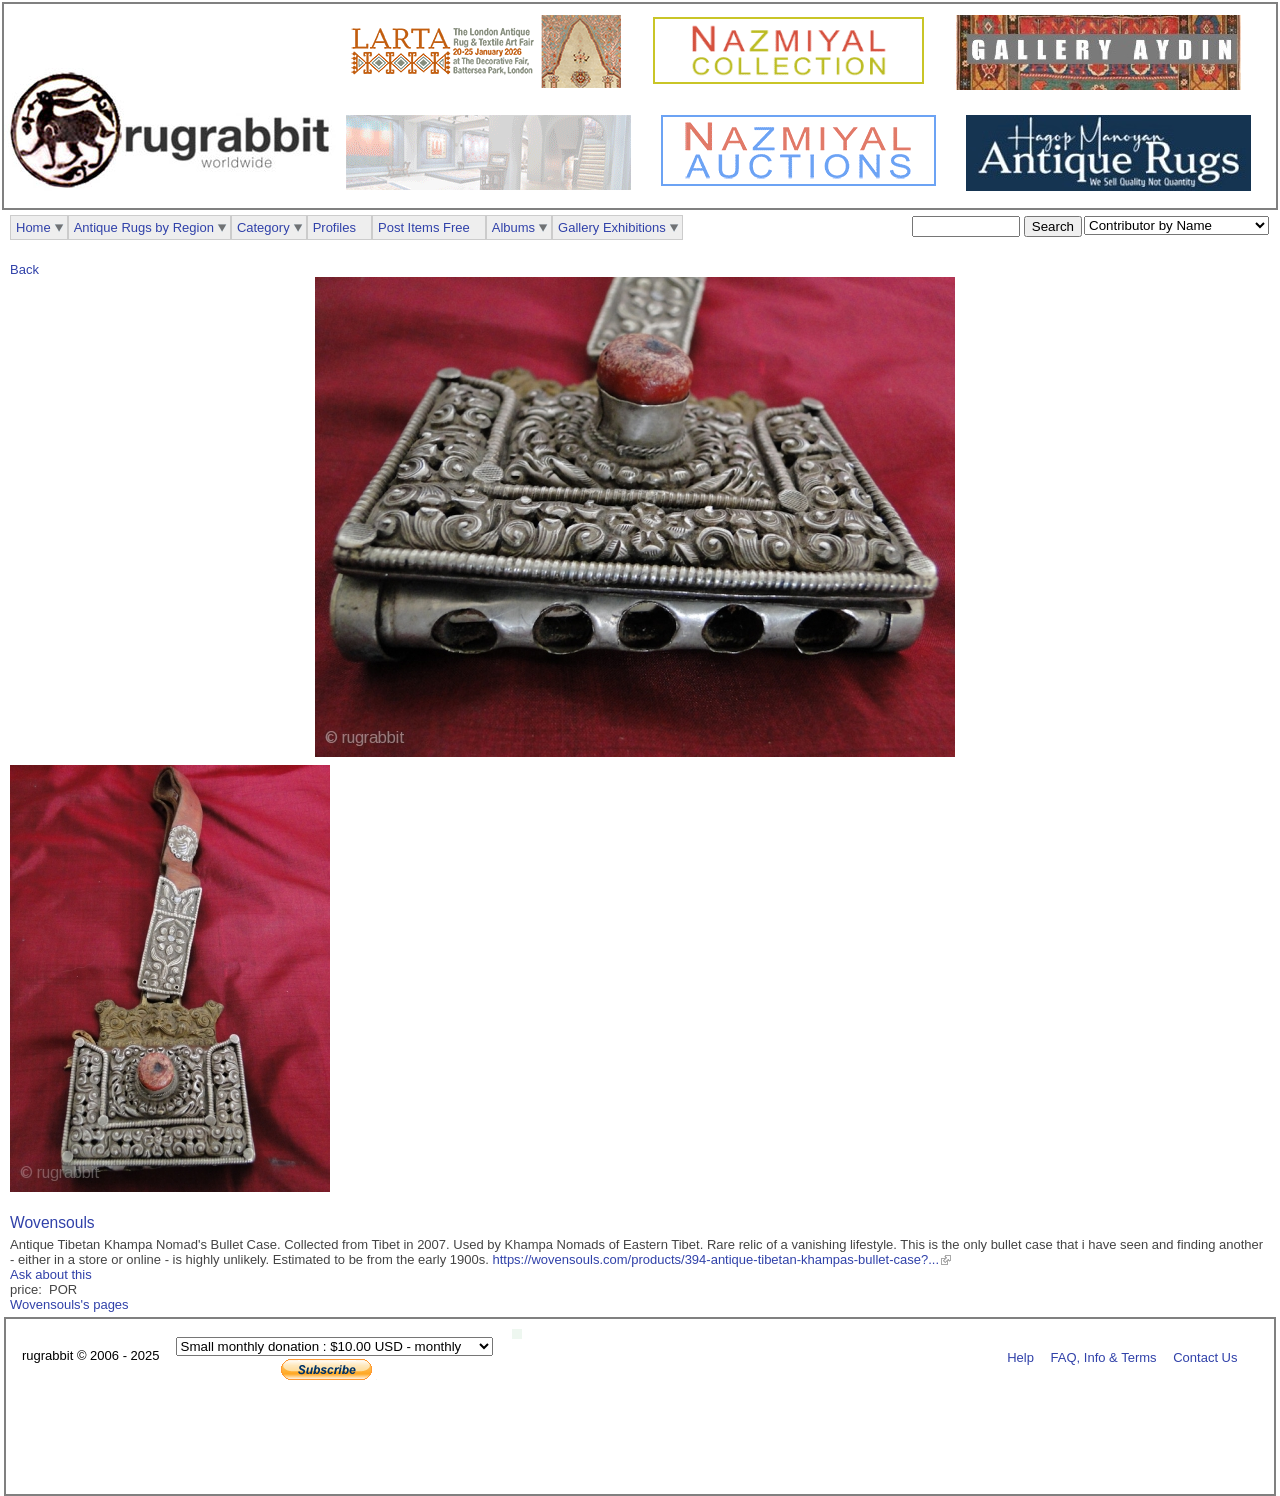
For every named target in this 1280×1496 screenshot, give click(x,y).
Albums (513, 227)
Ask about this (51, 1274)
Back (24, 269)
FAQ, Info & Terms (1104, 1356)
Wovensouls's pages (69, 1304)
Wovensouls (52, 1222)
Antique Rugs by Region (144, 227)
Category (263, 227)
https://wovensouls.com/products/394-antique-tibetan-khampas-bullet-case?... (715, 1259)
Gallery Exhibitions (612, 227)
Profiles (334, 227)
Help (1020, 1356)
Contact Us (1205, 1356)
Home (33, 227)
